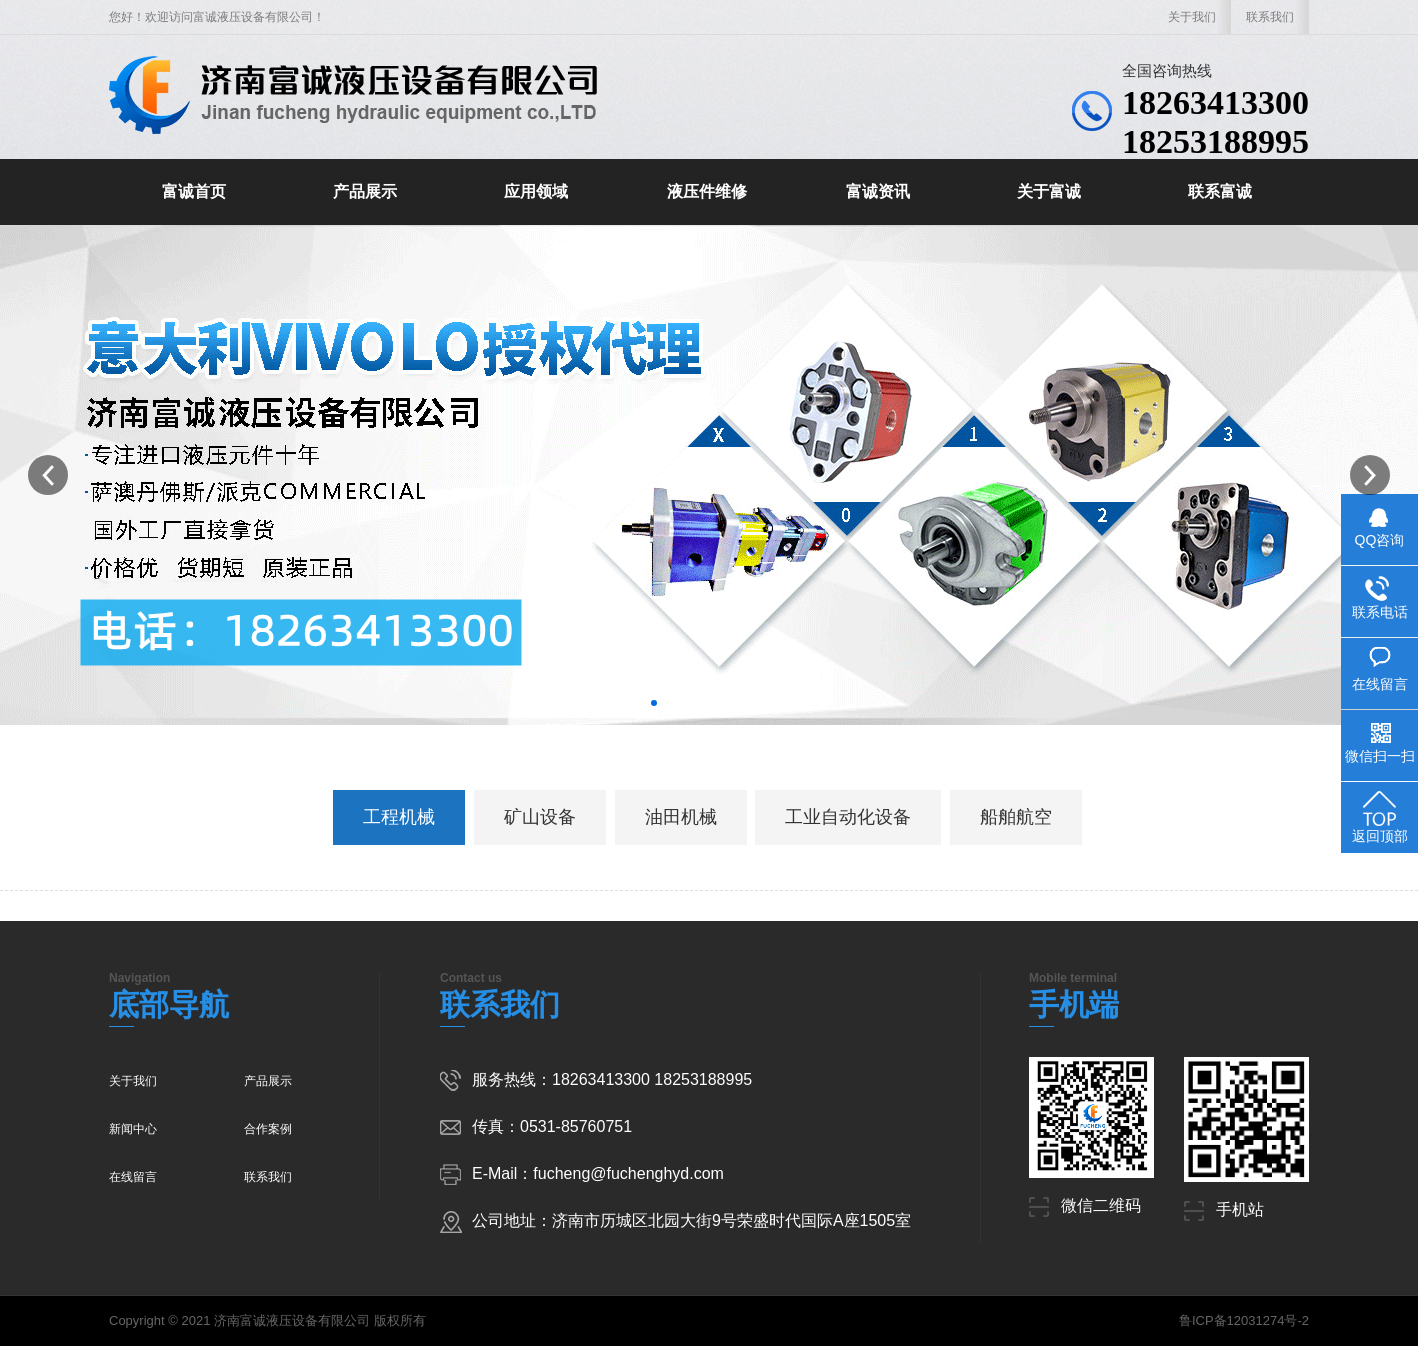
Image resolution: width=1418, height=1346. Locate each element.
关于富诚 (1049, 191)
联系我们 (1270, 17)
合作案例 (268, 1129)
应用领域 (536, 191)
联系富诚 (1220, 191)
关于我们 (1192, 17)
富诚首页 (194, 191)
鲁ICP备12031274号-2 (1244, 1320)
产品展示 (365, 191)
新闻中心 (133, 1129)
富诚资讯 (878, 191)
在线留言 (133, 1177)
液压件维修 (707, 191)
